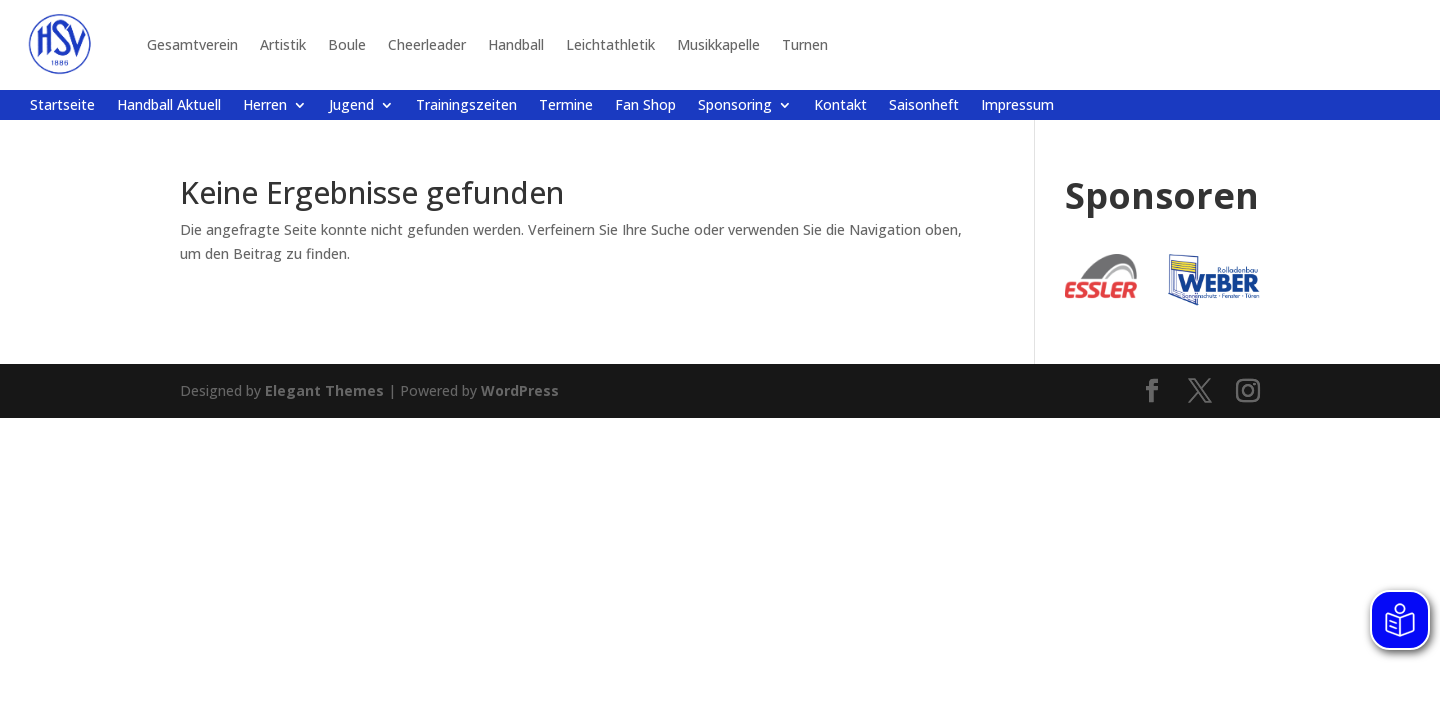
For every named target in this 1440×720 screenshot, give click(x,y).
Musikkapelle (718, 44)
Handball (516, 44)
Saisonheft (924, 106)
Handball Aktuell (169, 106)
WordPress (520, 390)
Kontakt (840, 106)
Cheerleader (427, 44)
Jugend (351, 106)
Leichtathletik (610, 44)
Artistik (283, 44)
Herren (265, 106)
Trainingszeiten (466, 106)
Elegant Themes (324, 390)
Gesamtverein (192, 44)
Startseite (62, 106)
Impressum (1017, 106)
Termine (566, 106)
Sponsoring (735, 106)
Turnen (805, 44)
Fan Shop (645, 106)
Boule (347, 44)
